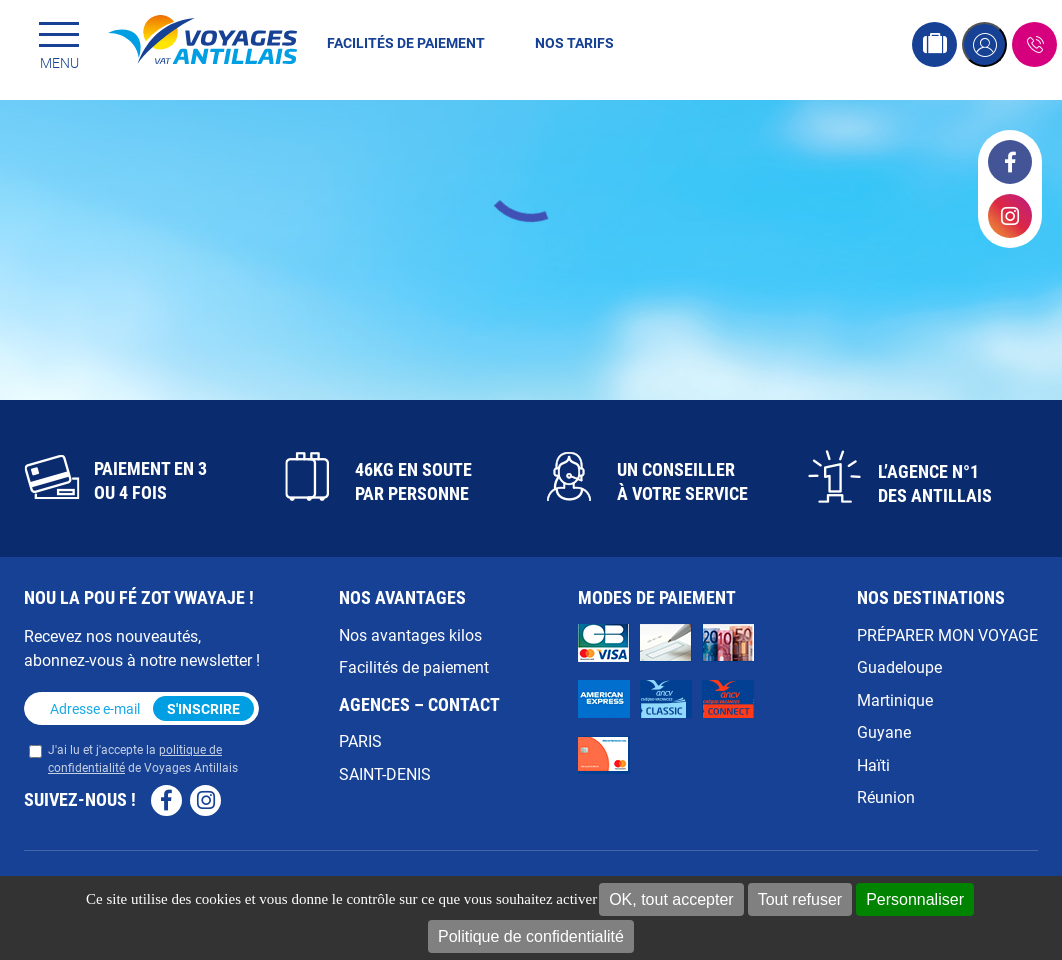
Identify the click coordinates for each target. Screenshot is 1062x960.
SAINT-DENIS (385, 773)
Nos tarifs (574, 42)
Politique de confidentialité (531, 936)
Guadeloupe (899, 666)
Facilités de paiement (406, 42)
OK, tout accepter (671, 899)
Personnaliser (915, 899)
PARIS (360, 740)
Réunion (886, 796)
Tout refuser (800, 899)
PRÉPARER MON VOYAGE (947, 634)
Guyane (884, 731)
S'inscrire (203, 708)
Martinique (895, 699)
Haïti (873, 764)
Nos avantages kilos (410, 634)
